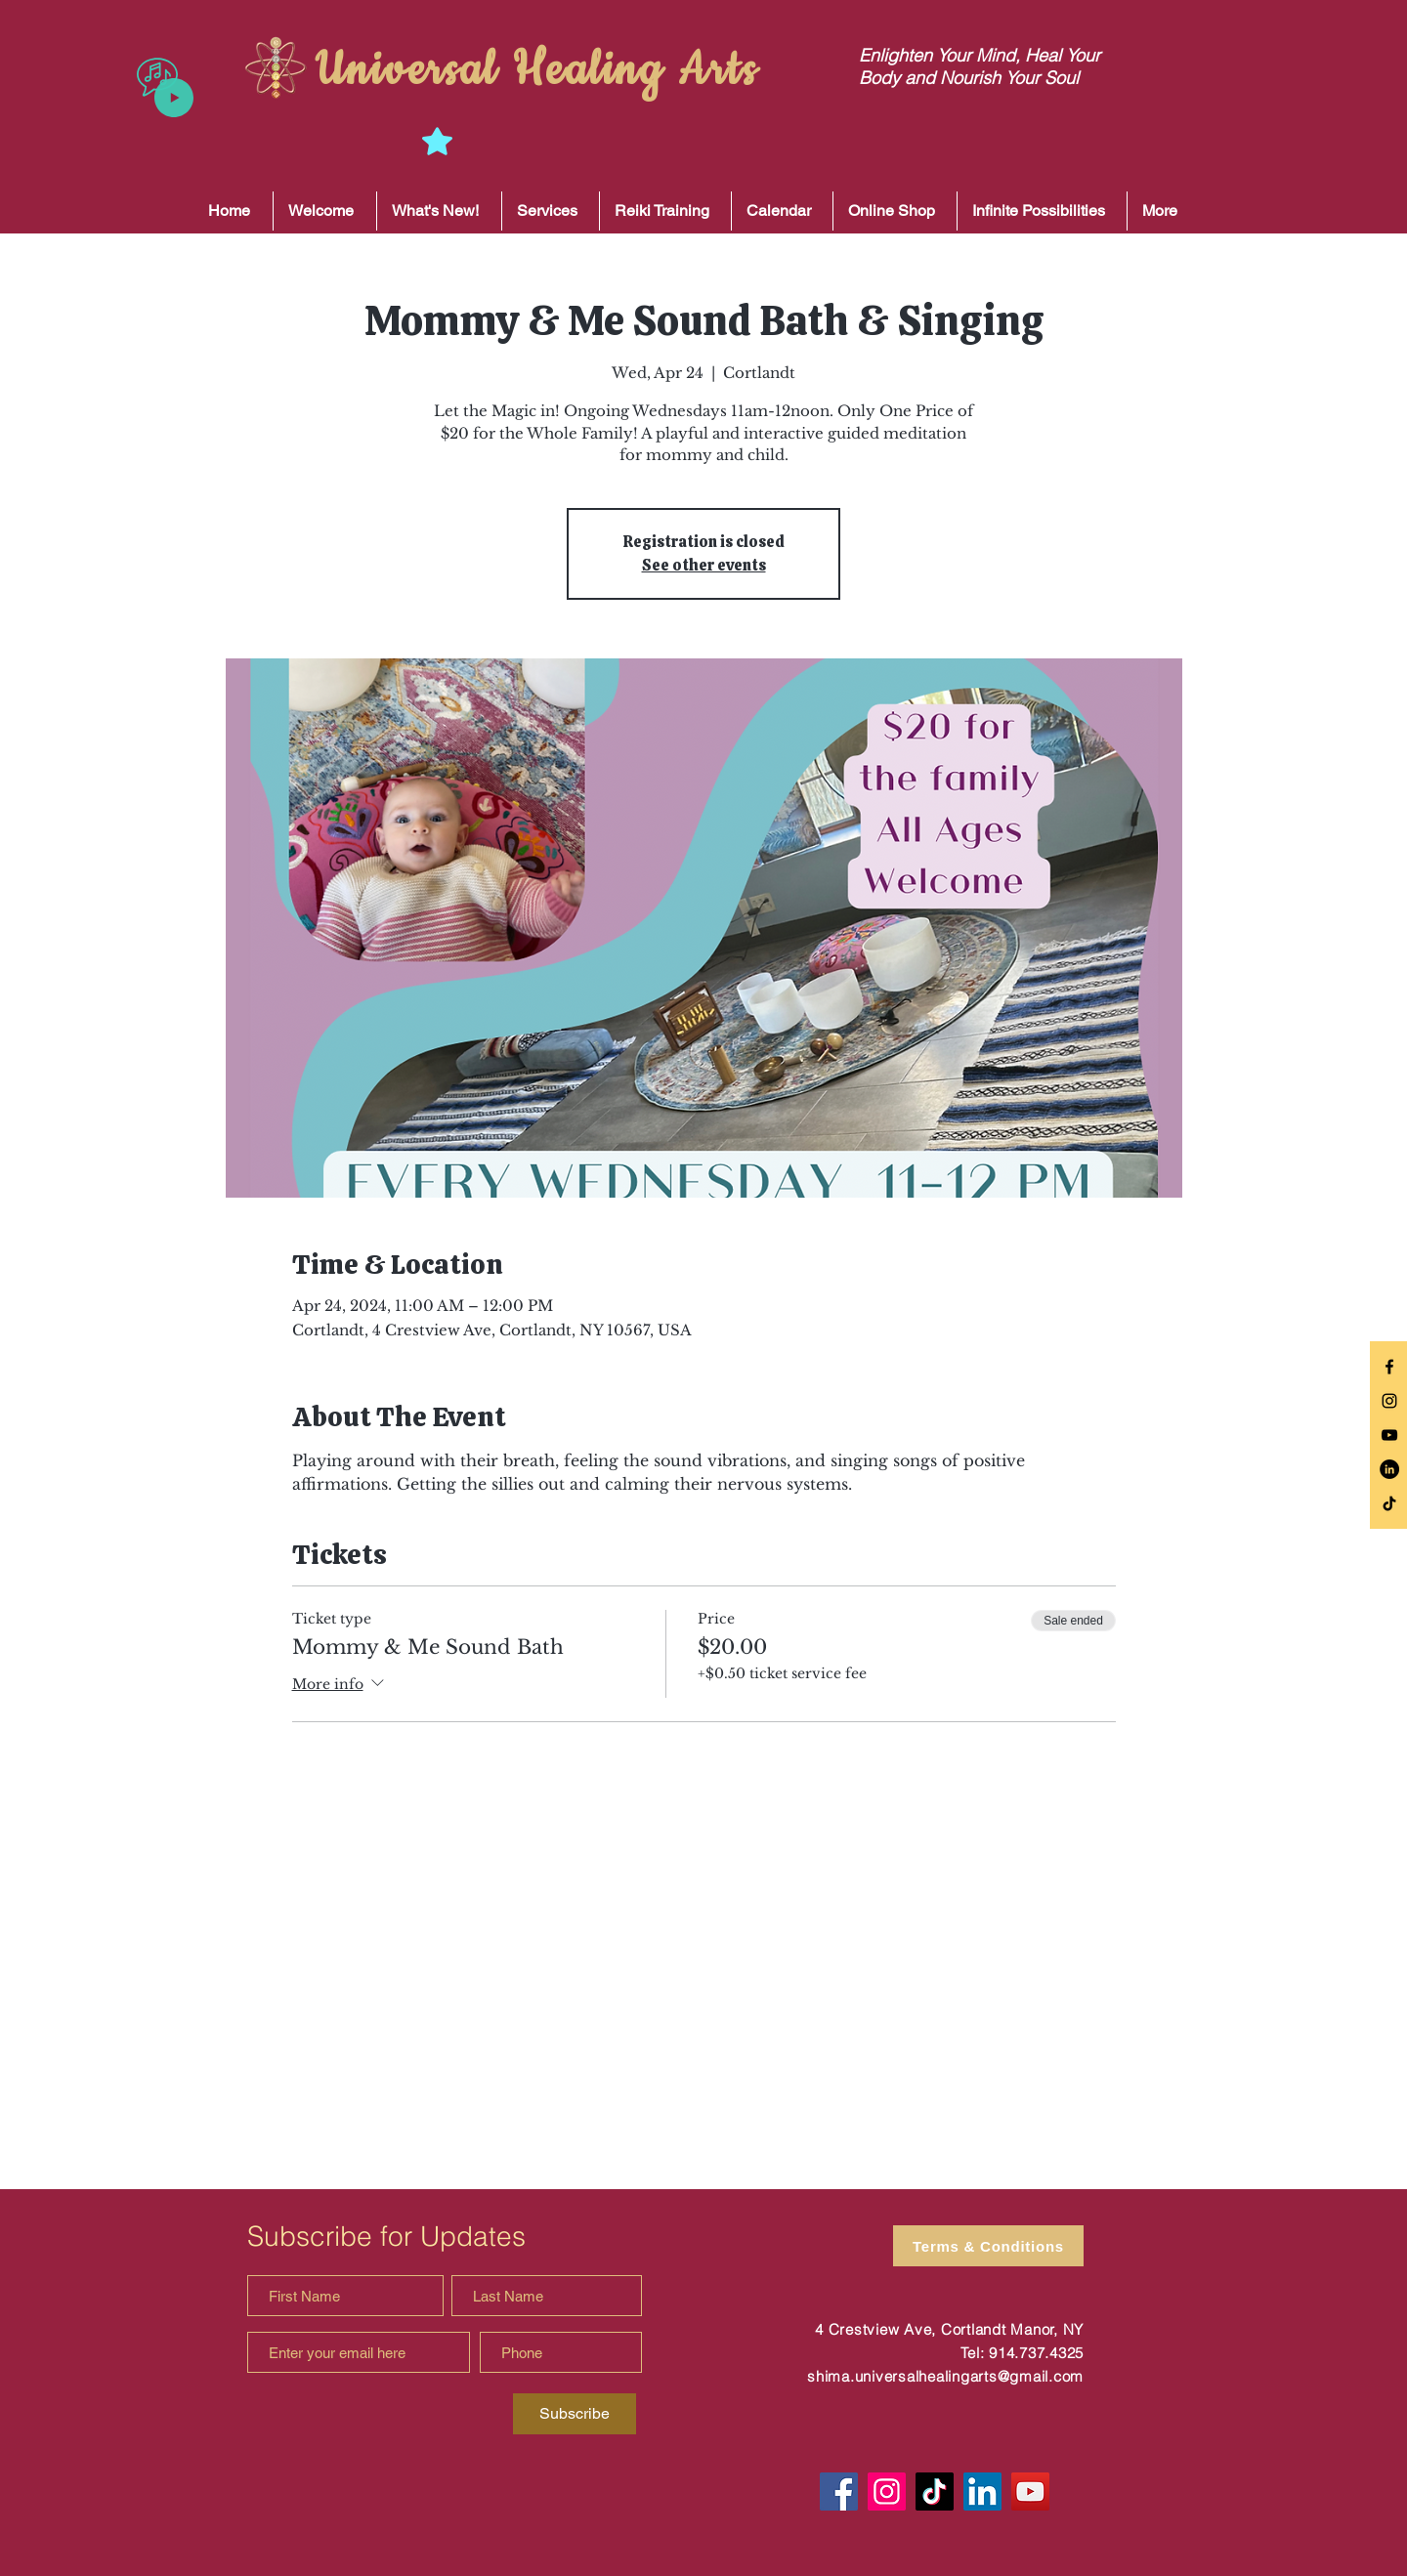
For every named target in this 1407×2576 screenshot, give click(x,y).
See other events (704, 565)
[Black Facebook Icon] (1389, 1366)
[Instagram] (887, 2491)
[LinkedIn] (1389, 1469)
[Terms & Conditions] (988, 2245)
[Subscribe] (574, 2413)
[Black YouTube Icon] (1389, 1435)
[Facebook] (839, 2491)
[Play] (173, 97)
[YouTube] (1030, 2491)
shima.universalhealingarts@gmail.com (945, 2376)
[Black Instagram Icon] (1389, 1401)
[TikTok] (1389, 1503)
